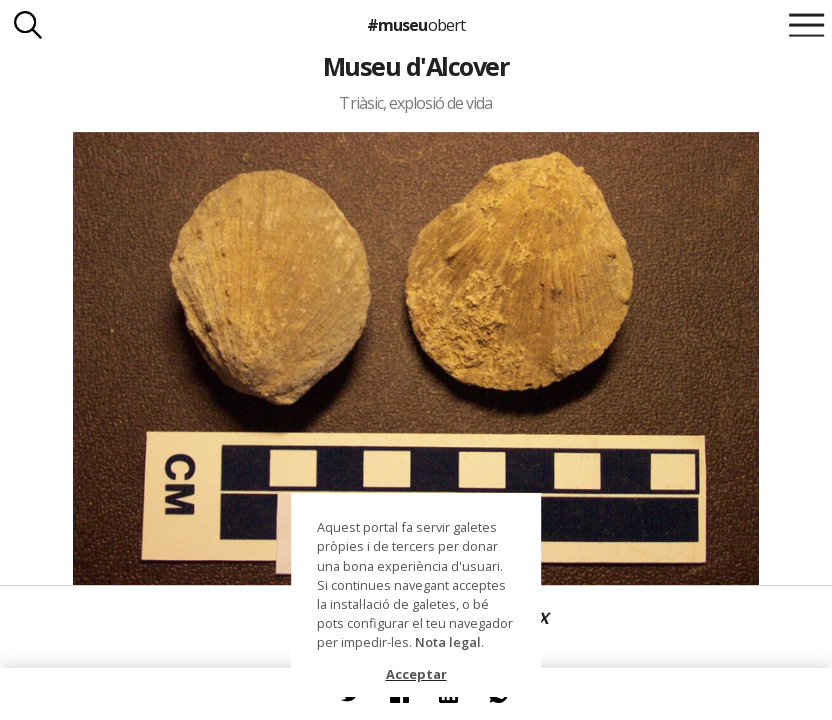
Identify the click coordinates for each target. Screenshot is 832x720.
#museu (415, 25)
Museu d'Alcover (416, 66)
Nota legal (448, 642)
